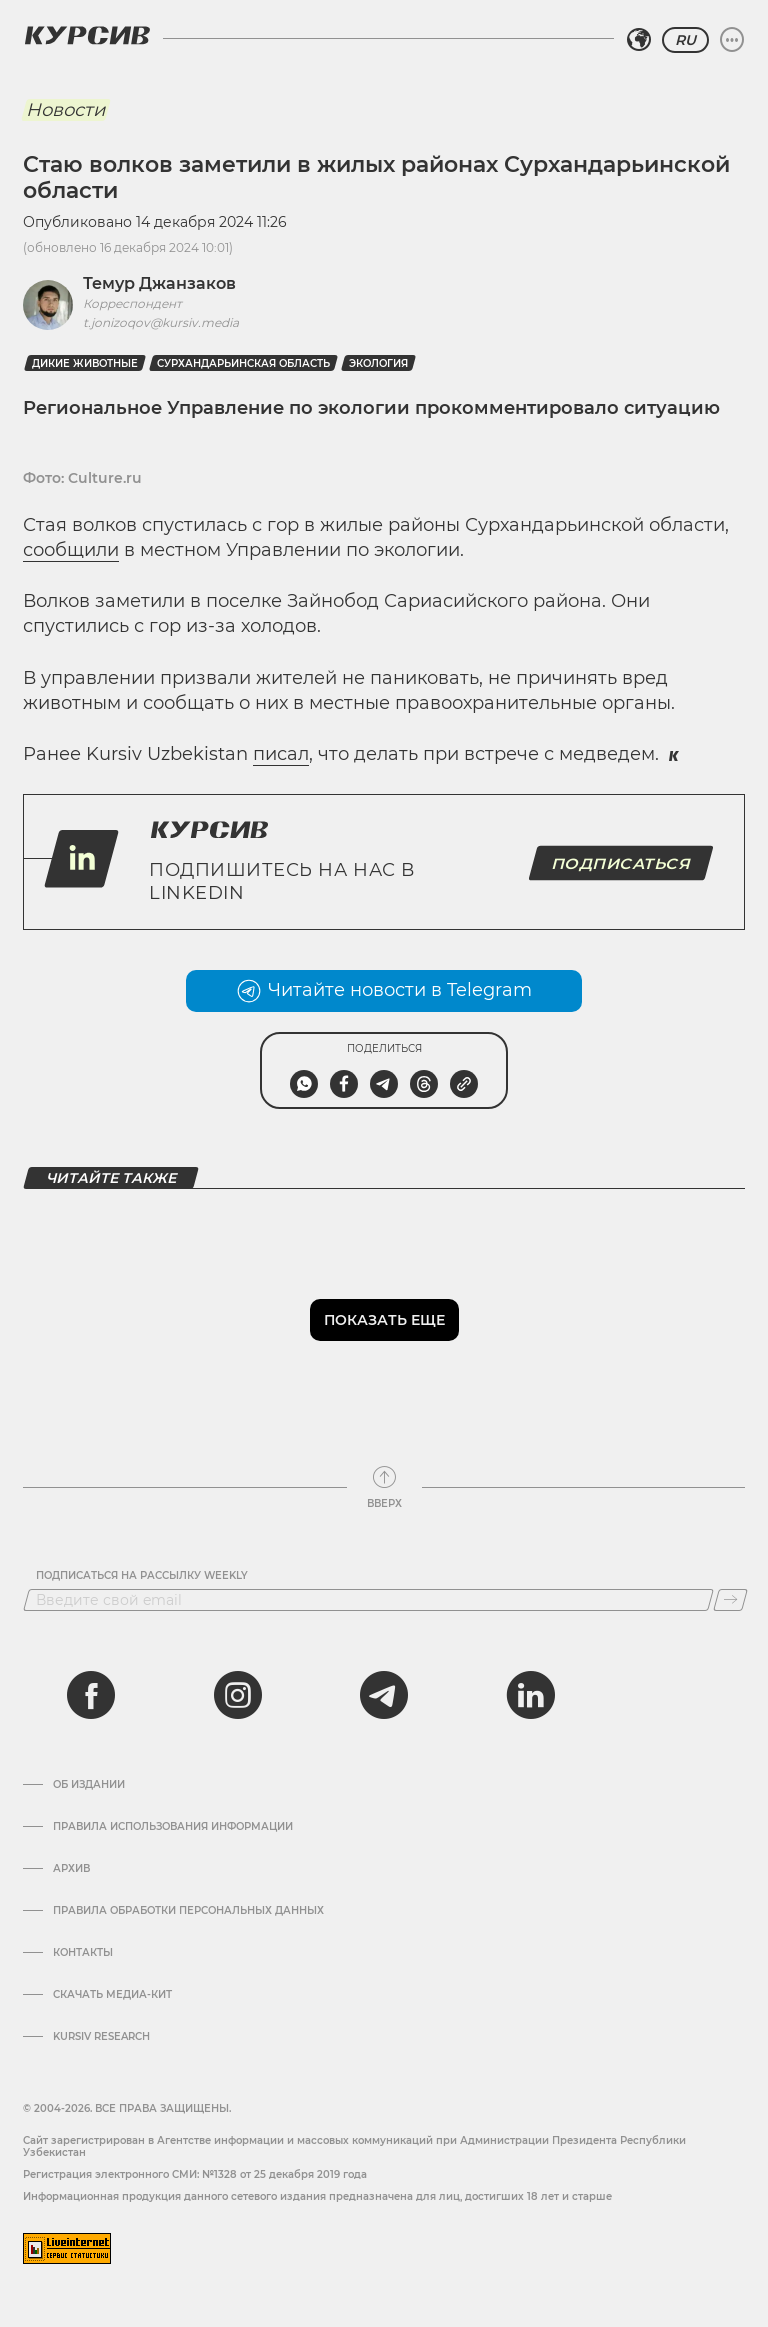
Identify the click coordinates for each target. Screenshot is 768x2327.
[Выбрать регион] (639, 40)
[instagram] (238, 1695)
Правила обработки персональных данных (188, 1911)
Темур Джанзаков (159, 283)
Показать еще (384, 1320)
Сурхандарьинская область (243, 363)
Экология (378, 363)
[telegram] (384, 1695)
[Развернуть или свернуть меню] (732, 40)
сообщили (71, 550)
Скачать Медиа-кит (112, 1995)
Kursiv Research (101, 2037)
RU (685, 40)
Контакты (83, 1953)
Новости (65, 110)
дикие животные (85, 363)
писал (281, 754)
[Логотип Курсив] (87, 35)
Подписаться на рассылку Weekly (142, 1576)
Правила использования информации (173, 1827)
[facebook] (91, 1695)
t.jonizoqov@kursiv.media (161, 322)
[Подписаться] (730, 1600)
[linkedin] (530, 1695)
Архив (71, 1869)
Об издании (89, 1785)
